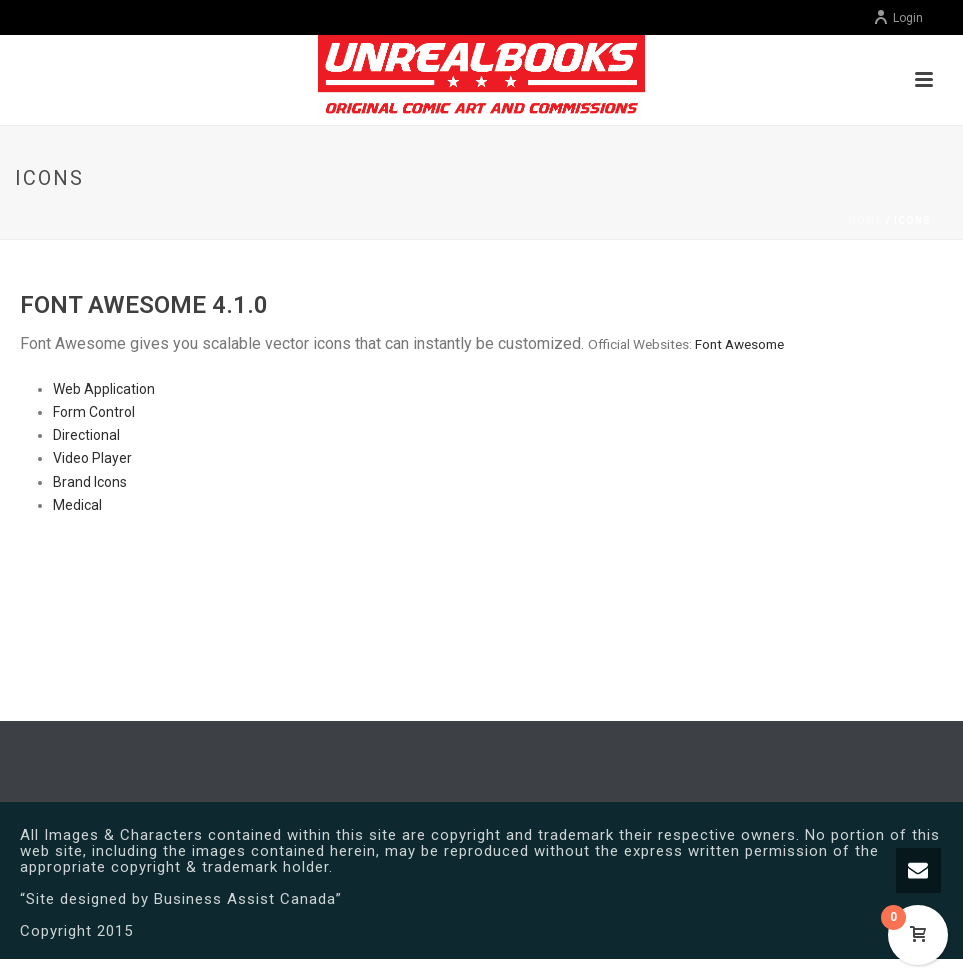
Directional (86, 435)
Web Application (104, 389)
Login (898, 18)
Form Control (94, 412)
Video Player (92, 458)
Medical (77, 505)
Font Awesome (739, 344)
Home (866, 220)
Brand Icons (90, 482)
